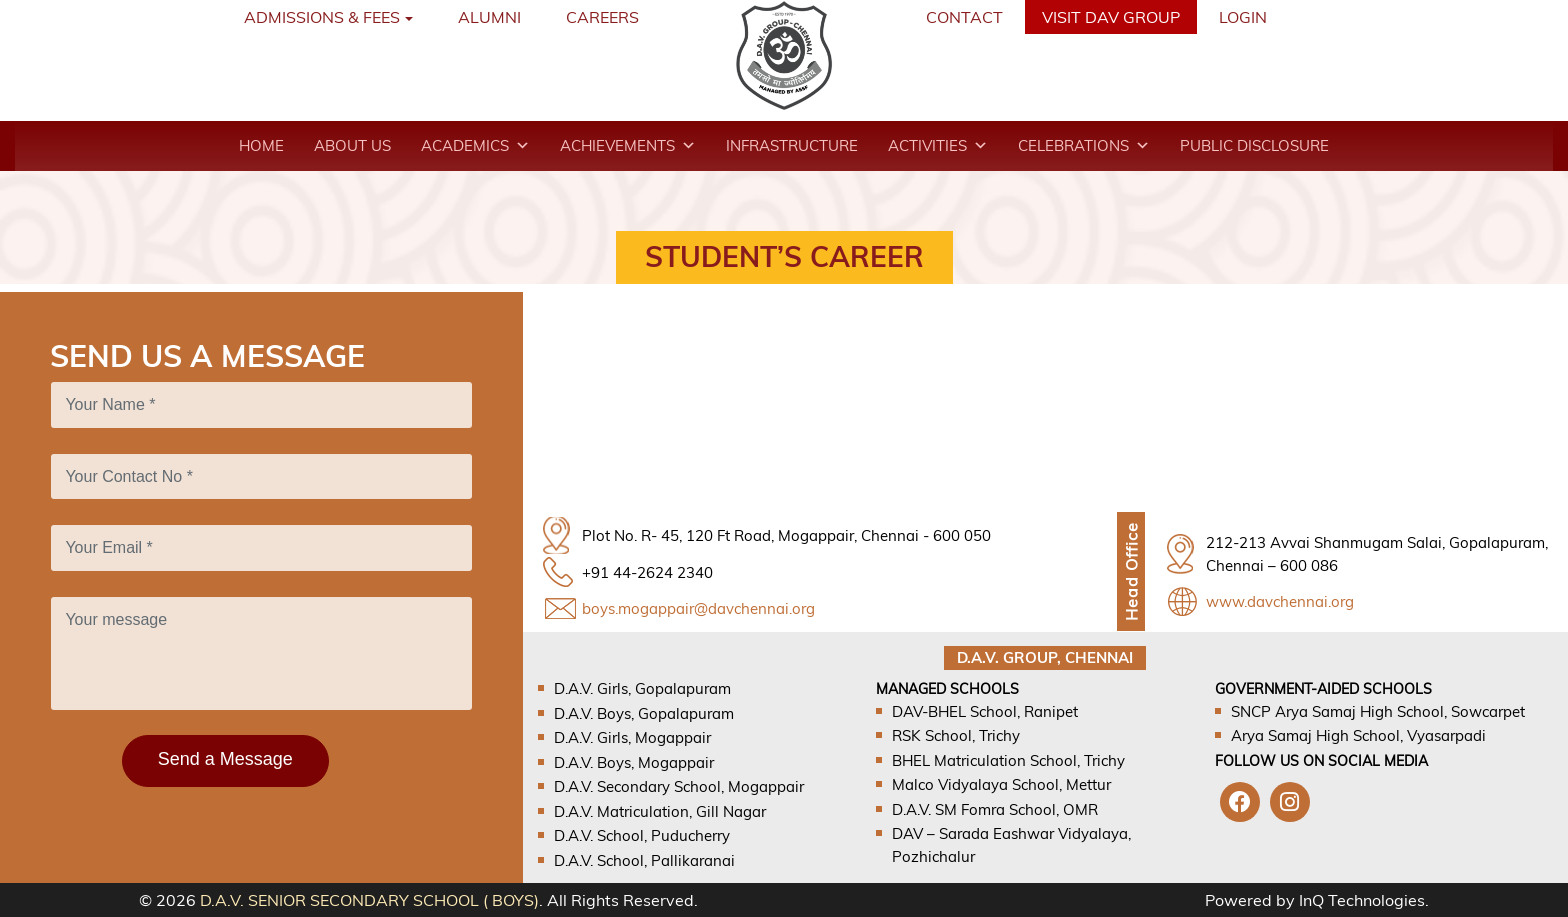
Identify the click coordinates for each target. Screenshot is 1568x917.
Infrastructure (792, 145)
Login (1243, 17)
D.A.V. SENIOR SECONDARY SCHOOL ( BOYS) (369, 900)
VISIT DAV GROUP (1111, 17)
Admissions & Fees (322, 17)
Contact (964, 17)
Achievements (628, 145)
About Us (352, 145)
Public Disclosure (1254, 145)
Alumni (489, 17)
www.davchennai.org (1280, 601)
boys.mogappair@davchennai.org (698, 608)
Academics (475, 145)
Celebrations (1084, 145)
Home (261, 145)
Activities (938, 145)
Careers (602, 17)
